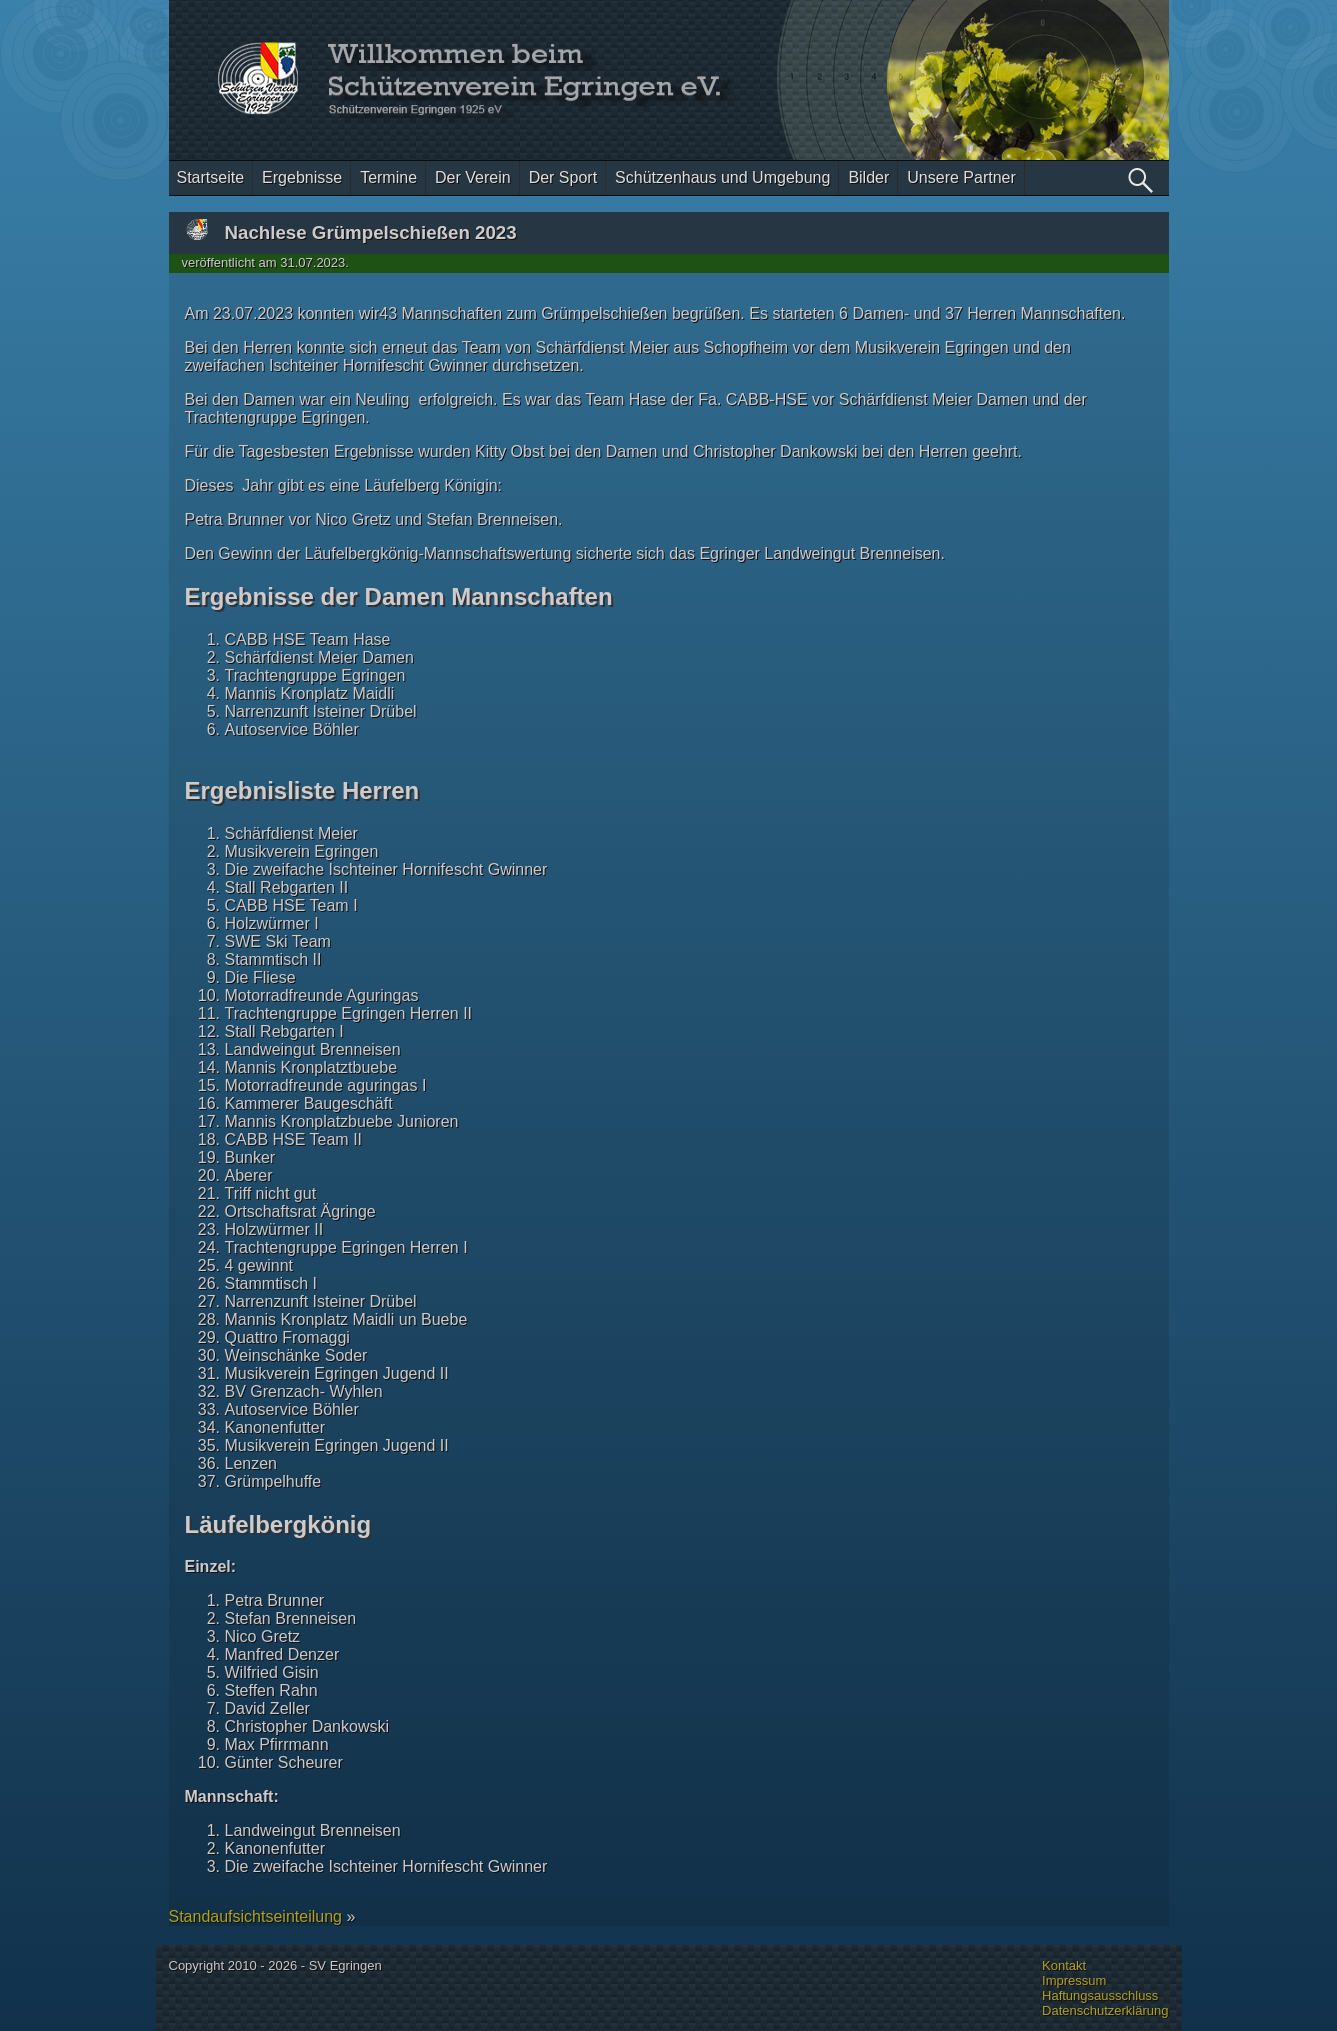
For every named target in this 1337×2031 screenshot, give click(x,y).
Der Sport (563, 177)
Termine (388, 177)
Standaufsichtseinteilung (255, 1916)
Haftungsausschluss (1100, 1995)
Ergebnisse (302, 177)
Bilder (868, 177)
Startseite (211, 177)
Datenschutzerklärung (1105, 2010)
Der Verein (473, 177)
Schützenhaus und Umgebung (722, 177)
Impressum (1074, 1980)
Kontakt (1064, 1965)
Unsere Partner (961, 177)
